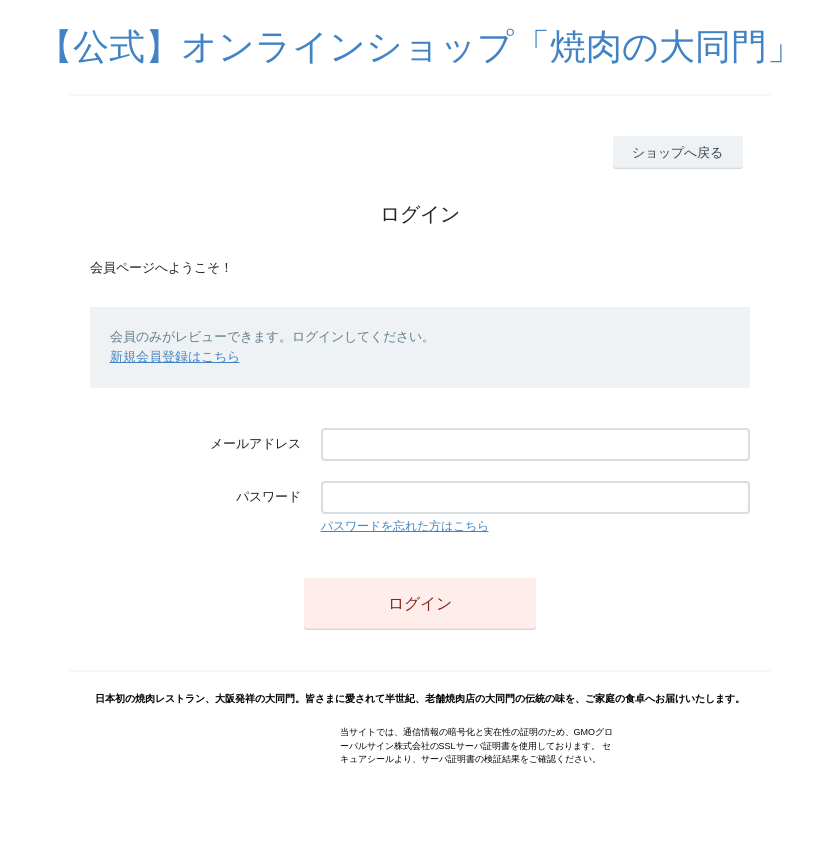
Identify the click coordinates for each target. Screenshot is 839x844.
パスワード (268, 496)
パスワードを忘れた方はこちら (405, 526)
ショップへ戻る (677, 152)
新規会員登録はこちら (175, 356)
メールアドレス (255, 443)
